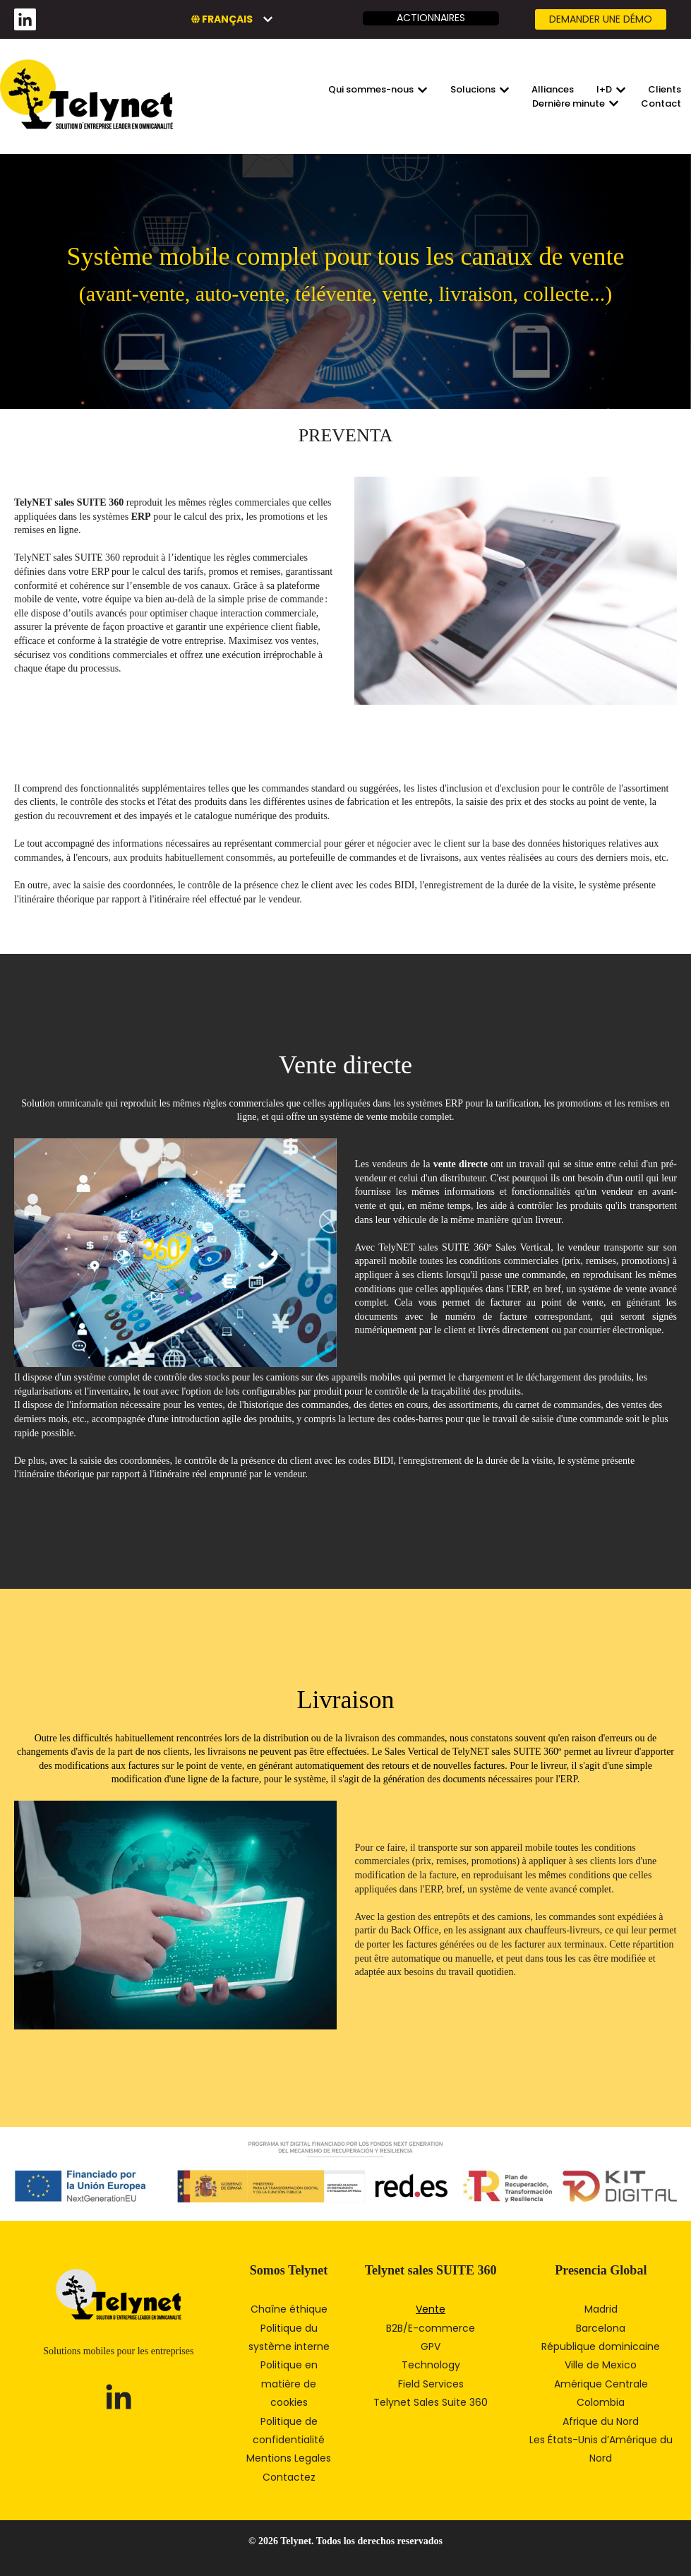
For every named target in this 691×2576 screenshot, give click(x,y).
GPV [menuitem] (430, 2346)
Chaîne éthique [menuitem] (289, 2309)
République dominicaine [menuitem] (600, 2346)
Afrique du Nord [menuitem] (601, 2421)
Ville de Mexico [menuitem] (601, 2365)
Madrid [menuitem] (601, 2309)
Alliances (552, 89)
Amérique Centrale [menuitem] (601, 2384)
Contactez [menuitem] (289, 2477)
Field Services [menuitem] (431, 2384)
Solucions (472, 89)
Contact (661, 103)
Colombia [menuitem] (601, 2402)
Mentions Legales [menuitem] (288, 2458)
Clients (664, 89)
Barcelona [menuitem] (600, 2328)
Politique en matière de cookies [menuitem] (289, 2383)
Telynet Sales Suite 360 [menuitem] (430, 2402)
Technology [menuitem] (431, 2365)
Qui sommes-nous (371, 89)
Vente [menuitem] (430, 2309)
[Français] (232, 19)
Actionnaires (431, 18)
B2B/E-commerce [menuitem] (430, 2328)
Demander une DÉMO (600, 19)
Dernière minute (568, 103)
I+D (604, 89)
